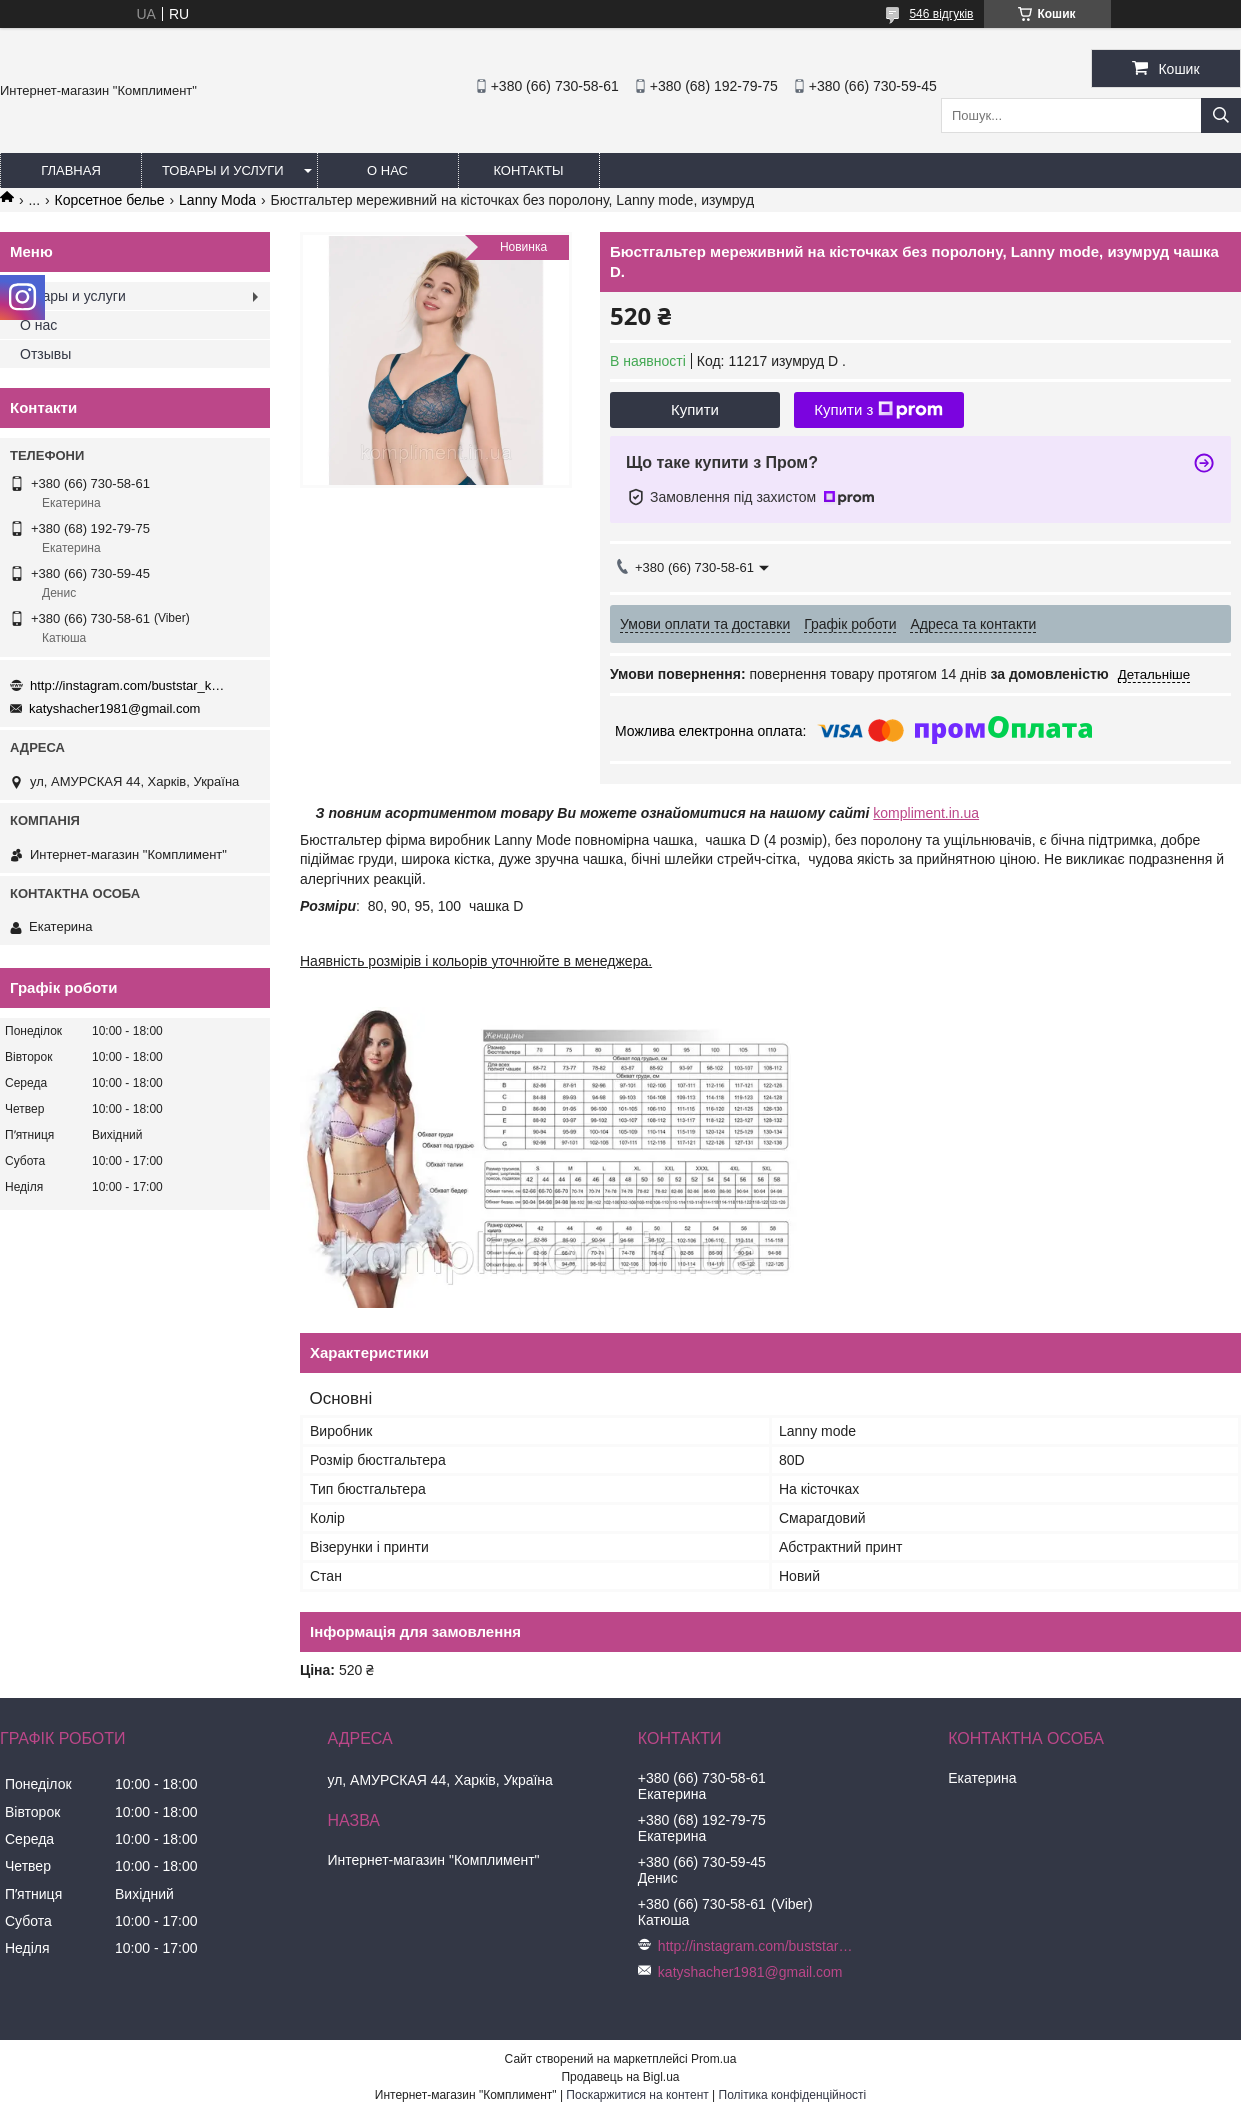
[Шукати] (1221, 115)
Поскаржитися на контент (637, 2095)
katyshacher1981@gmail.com (114, 708)
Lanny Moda (217, 200)
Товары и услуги (223, 170)
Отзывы (45, 354)
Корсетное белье (110, 200)
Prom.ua (713, 2059)
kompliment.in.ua (926, 813)
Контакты (528, 170)
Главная (71, 170)
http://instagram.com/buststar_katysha (130, 685)
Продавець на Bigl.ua (620, 2077)
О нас (387, 170)
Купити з (878, 410)
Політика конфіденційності (793, 2095)
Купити (695, 409)
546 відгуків (941, 14)
